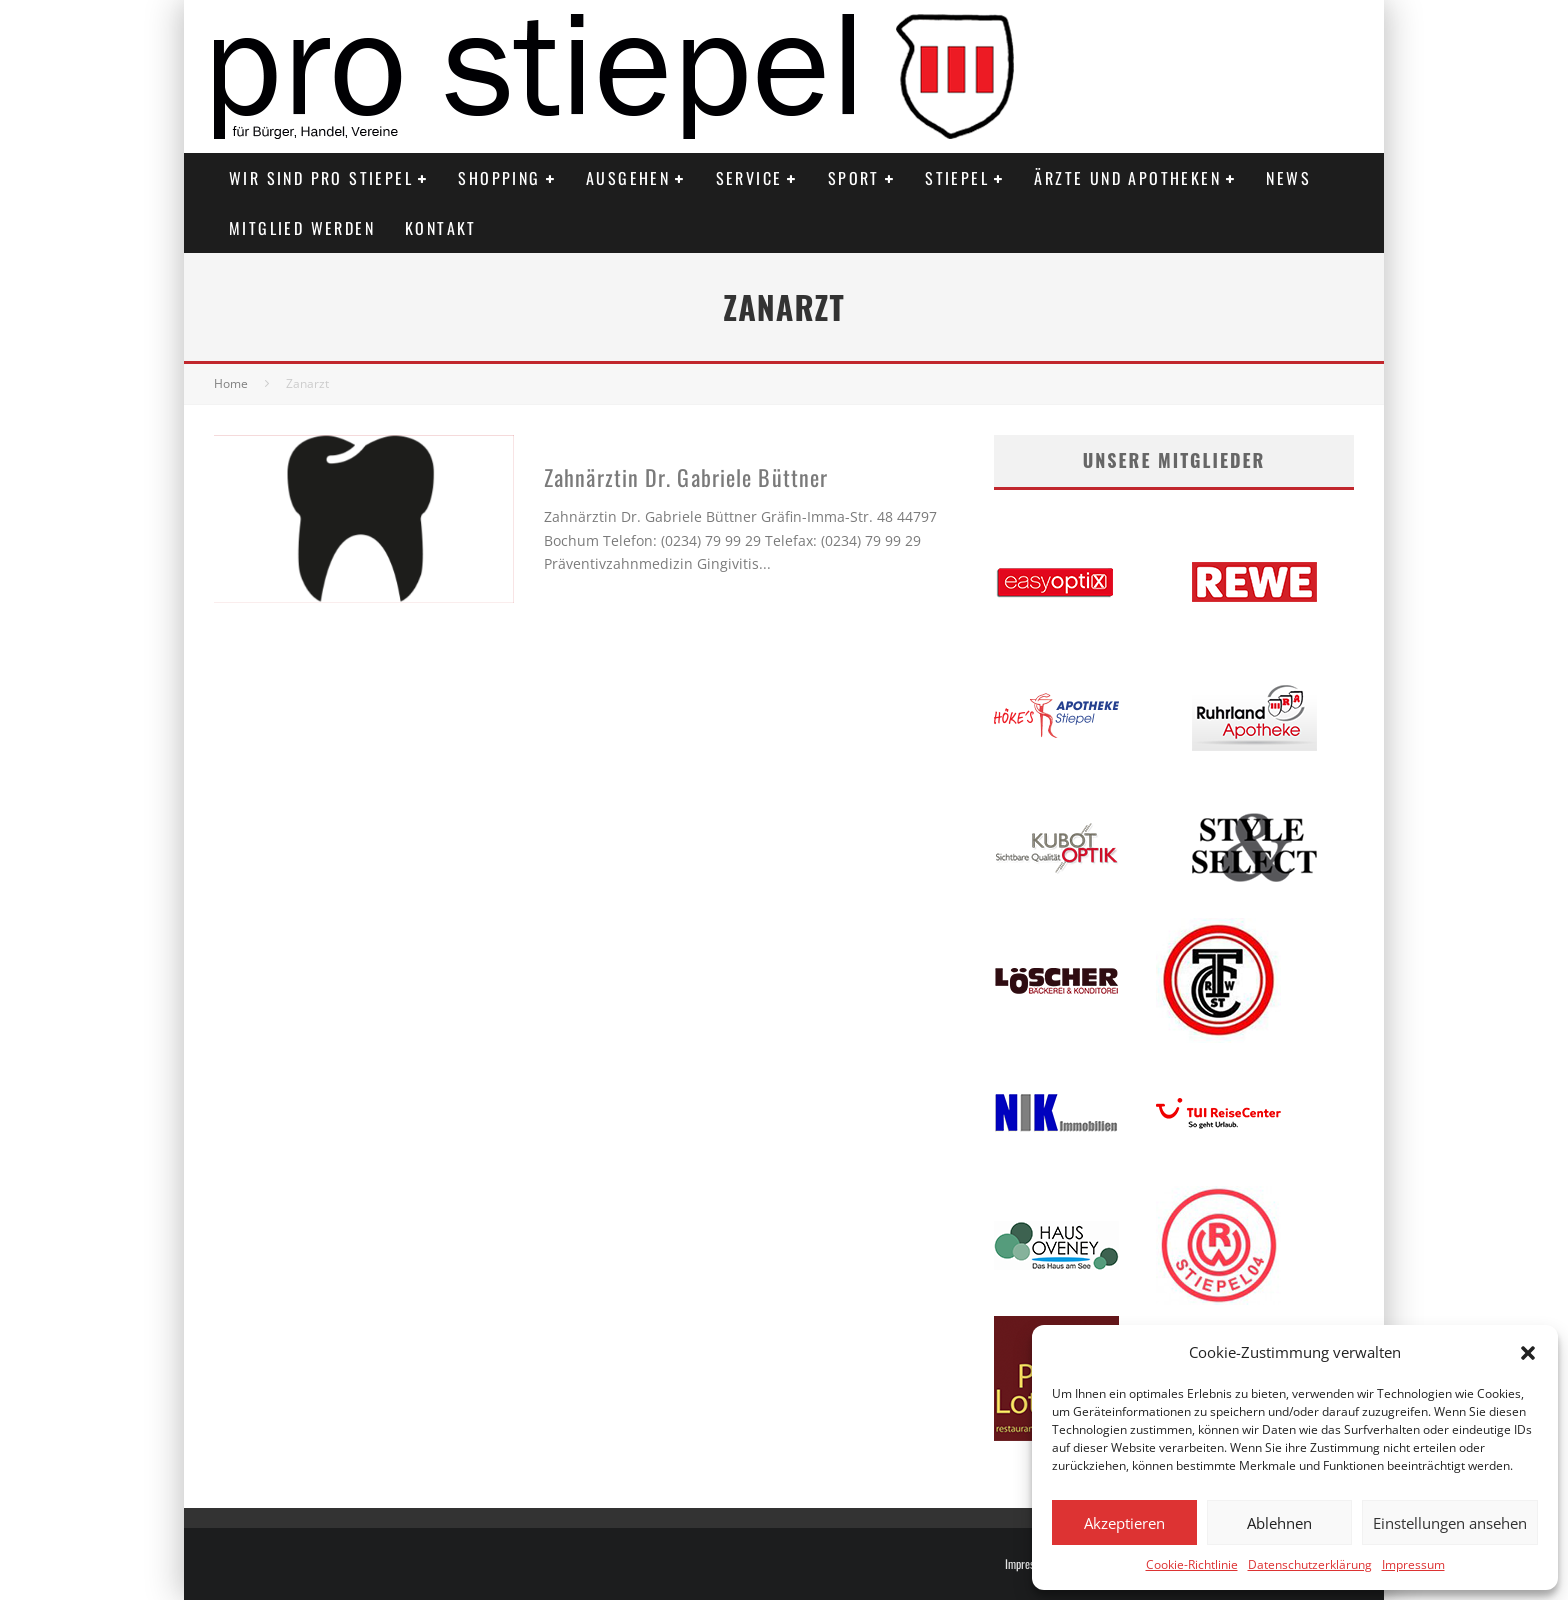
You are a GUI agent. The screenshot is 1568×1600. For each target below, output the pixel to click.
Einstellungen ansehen (1450, 1523)
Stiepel (957, 178)
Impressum (1413, 1564)
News (1288, 178)
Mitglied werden (302, 228)
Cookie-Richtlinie (1192, 1564)
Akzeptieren (1124, 1523)
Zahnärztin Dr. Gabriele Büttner (686, 477)
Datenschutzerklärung (1310, 1564)
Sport (854, 178)
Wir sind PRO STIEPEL (321, 178)
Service (749, 178)
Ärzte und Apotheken (1127, 178)
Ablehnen (1279, 1523)
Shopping (499, 178)
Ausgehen (628, 178)
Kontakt (441, 228)
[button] (1528, 1353)
